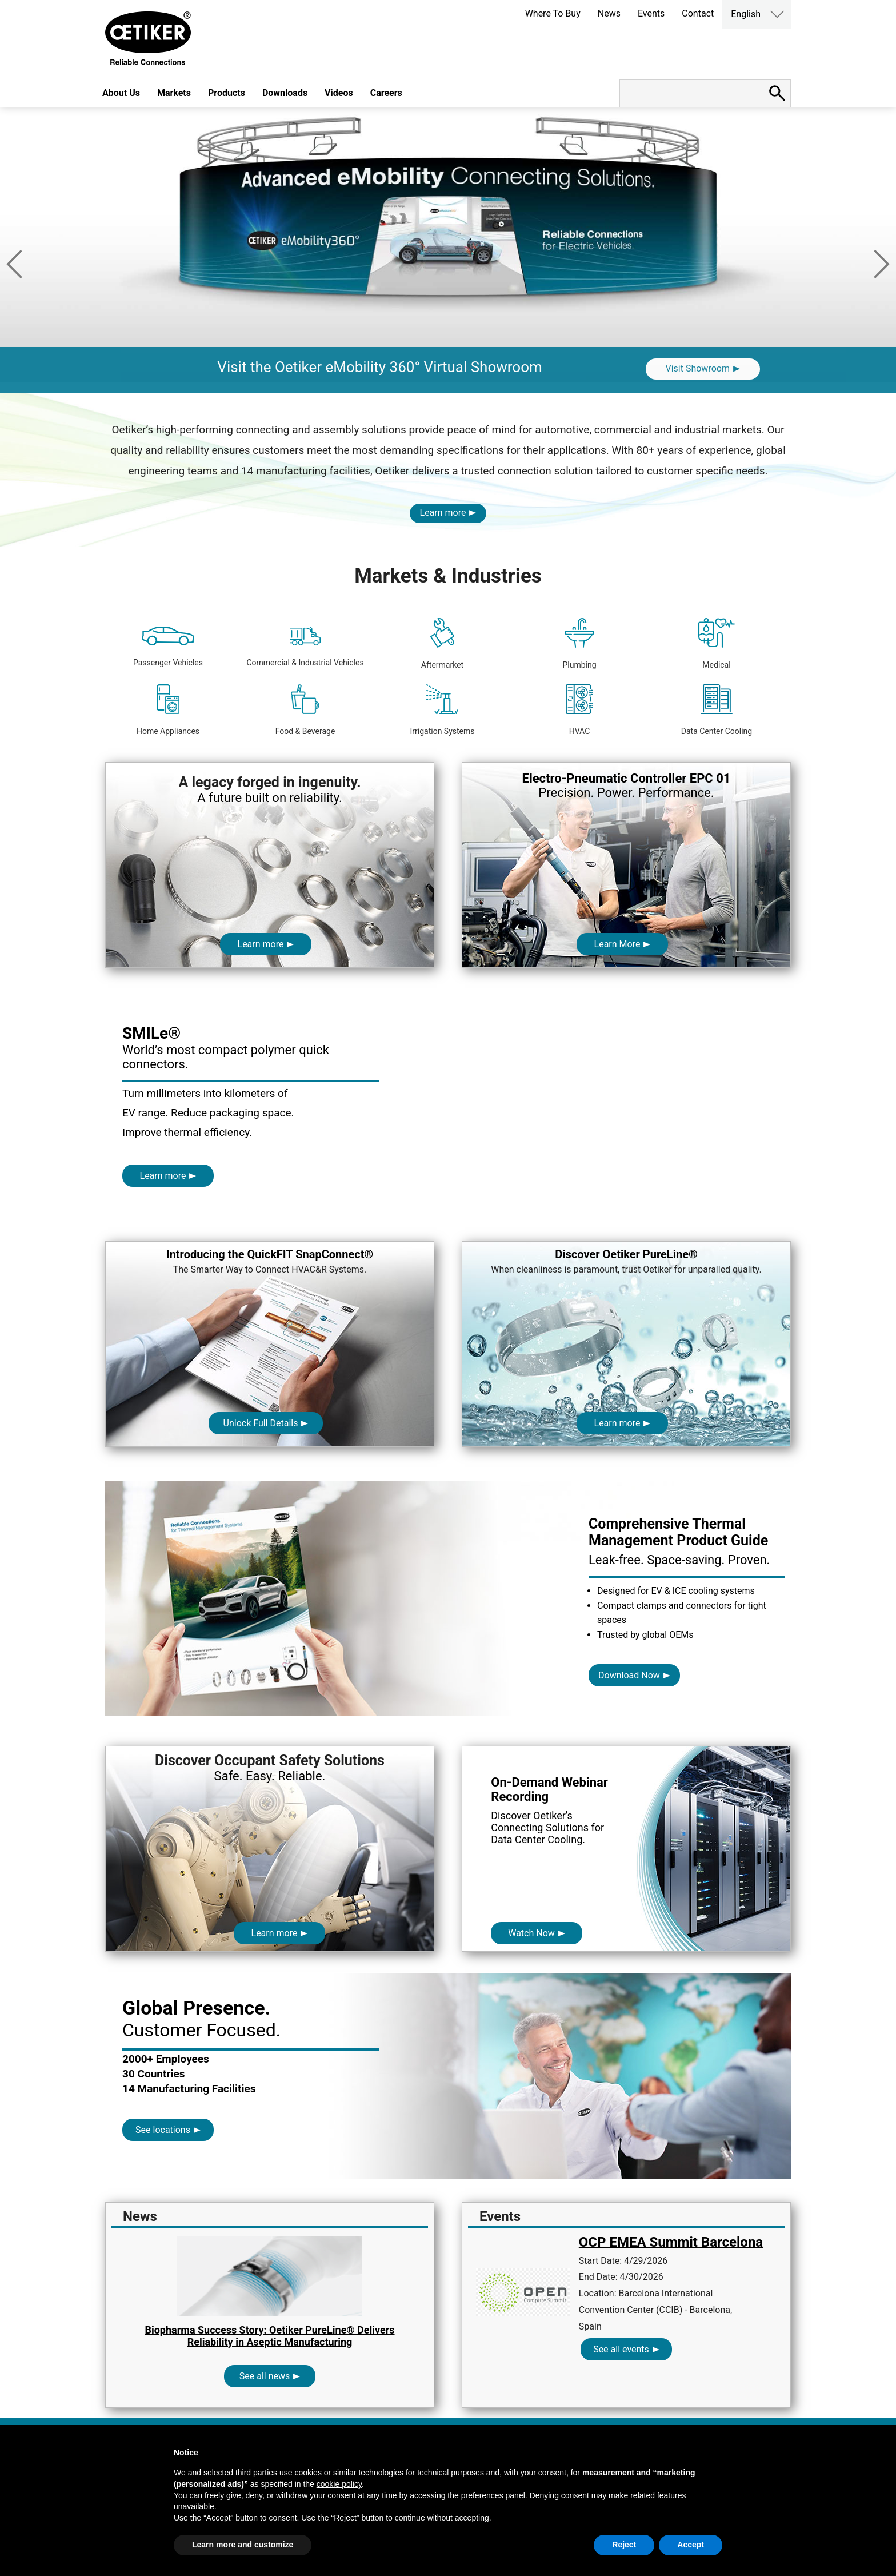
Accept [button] (690, 2544)
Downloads (284, 92)
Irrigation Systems (442, 710)
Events (651, 13)
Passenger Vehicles (168, 647)
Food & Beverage (305, 710)
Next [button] (881, 264)
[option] (448, 250)
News (609, 13)
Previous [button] (14, 264)
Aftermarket (442, 643)
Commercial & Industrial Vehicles (304, 647)
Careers (386, 92)
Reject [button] (624, 2544)
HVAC (580, 710)
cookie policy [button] (339, 2484)
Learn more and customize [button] (242, 2544)
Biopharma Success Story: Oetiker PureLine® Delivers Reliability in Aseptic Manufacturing (269, 2336)
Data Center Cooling (716, 710)
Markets (174, 92)
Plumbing (579, 643)
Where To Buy (553, 13)
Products (226, 92)
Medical (716, 643)
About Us (121, 92)
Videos (339, 92)
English (746, 14)
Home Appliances (168, 710)
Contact (698, 13)
